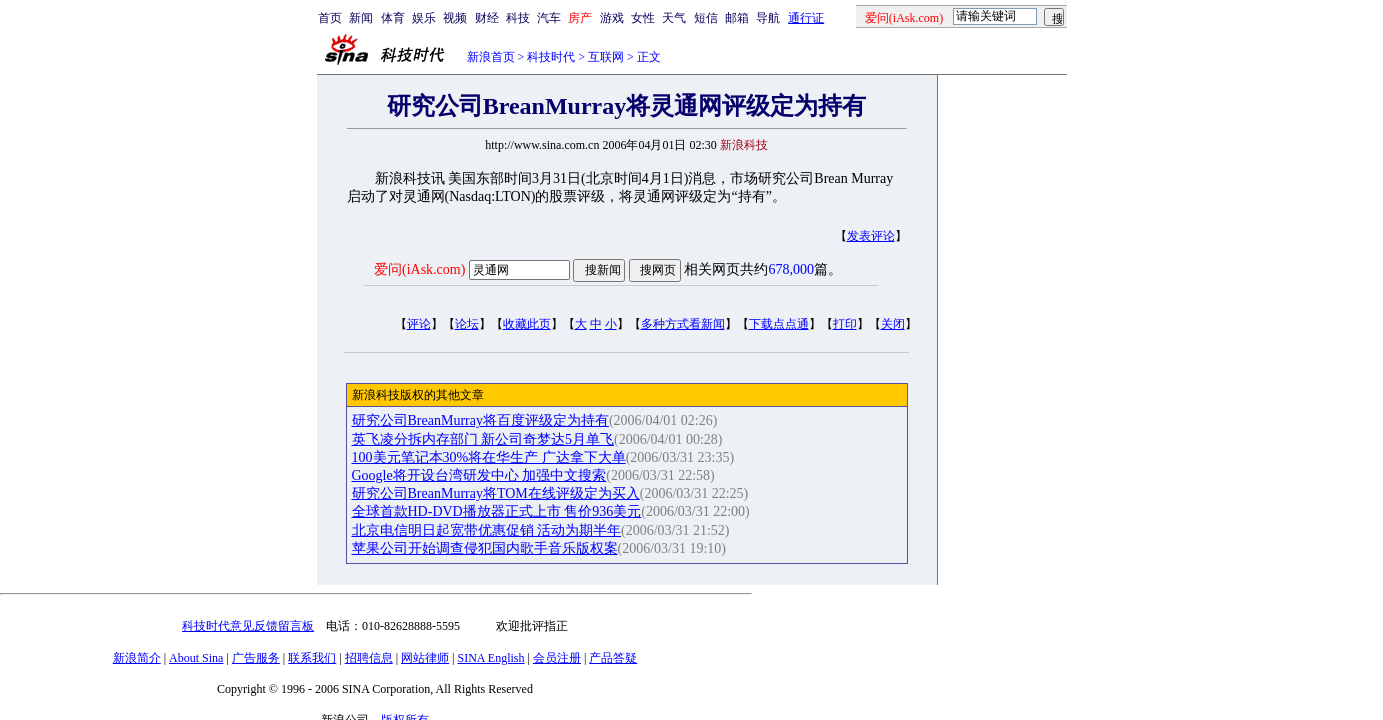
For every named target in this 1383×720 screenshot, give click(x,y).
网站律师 (425, 658)
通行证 (806, 18)
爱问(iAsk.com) (419, 269)
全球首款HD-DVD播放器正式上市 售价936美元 (497, 511)
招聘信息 (369, 658)
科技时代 (551, 57)
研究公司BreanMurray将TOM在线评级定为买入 (496, 493)
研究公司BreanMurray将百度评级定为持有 (480, 420)
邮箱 (737, 18)
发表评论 (871, 236)
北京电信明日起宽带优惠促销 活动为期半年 (487, 530)
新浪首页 (491, 57)
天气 (674, 18)
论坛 (467, 324)
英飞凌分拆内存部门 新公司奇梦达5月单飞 (483, 439)
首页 (330, 18)
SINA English (490, 658)
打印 (845, 324)
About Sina (196, 658)
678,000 (791, 269)
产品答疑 (613, 658)
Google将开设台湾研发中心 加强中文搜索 (479, 475)
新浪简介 (137, 658)
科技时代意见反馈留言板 (248, 626)
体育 (393, 18)
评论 (419, 324)
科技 (518, 18)
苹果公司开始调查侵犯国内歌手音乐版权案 (485, 548)
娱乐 (424, 18)
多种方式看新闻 (683, 324)
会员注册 (557, 658)
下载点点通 (779, 324)
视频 (455, 18)
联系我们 (312, 658)
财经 (487, 18)
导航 (768, 18)
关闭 (893, 324)
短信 (706, 18)
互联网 (606, 57)
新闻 (361, 18)
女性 (643, 18)
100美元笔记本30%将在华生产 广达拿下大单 (489, 457)
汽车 (549, 18)
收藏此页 (527, 324)
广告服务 (256, 658)
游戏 (612, 18)
